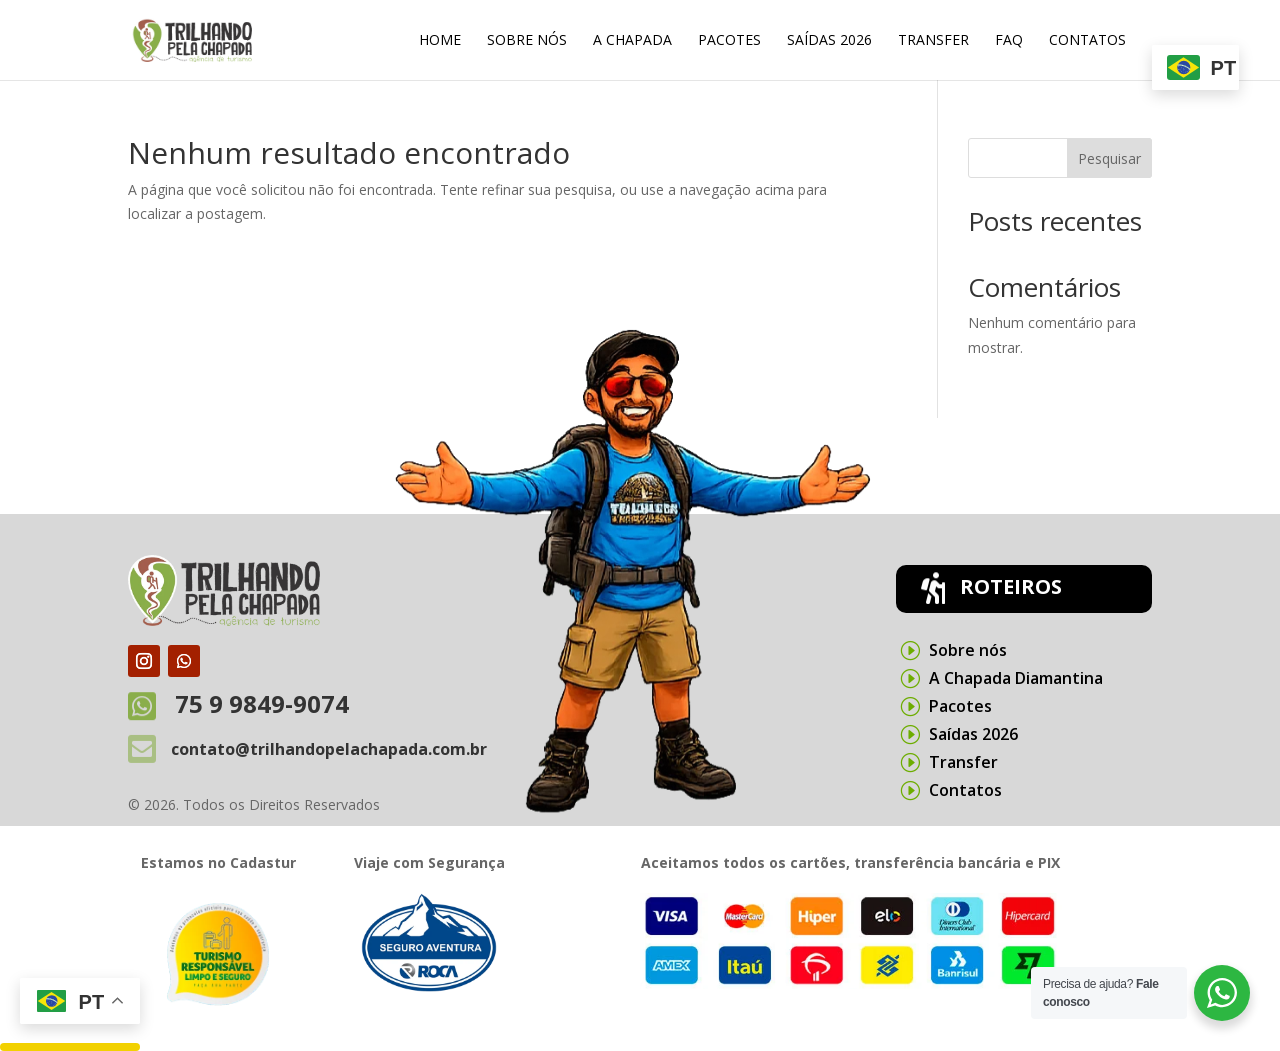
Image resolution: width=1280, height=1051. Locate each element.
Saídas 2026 (829, 41)
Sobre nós (527, 41)
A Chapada (632, 41)
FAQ (1009, 41)
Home (440, 41)
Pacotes (729, 41)
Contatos (1087, 41)
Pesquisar (1109, 158)
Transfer (933, 41)
